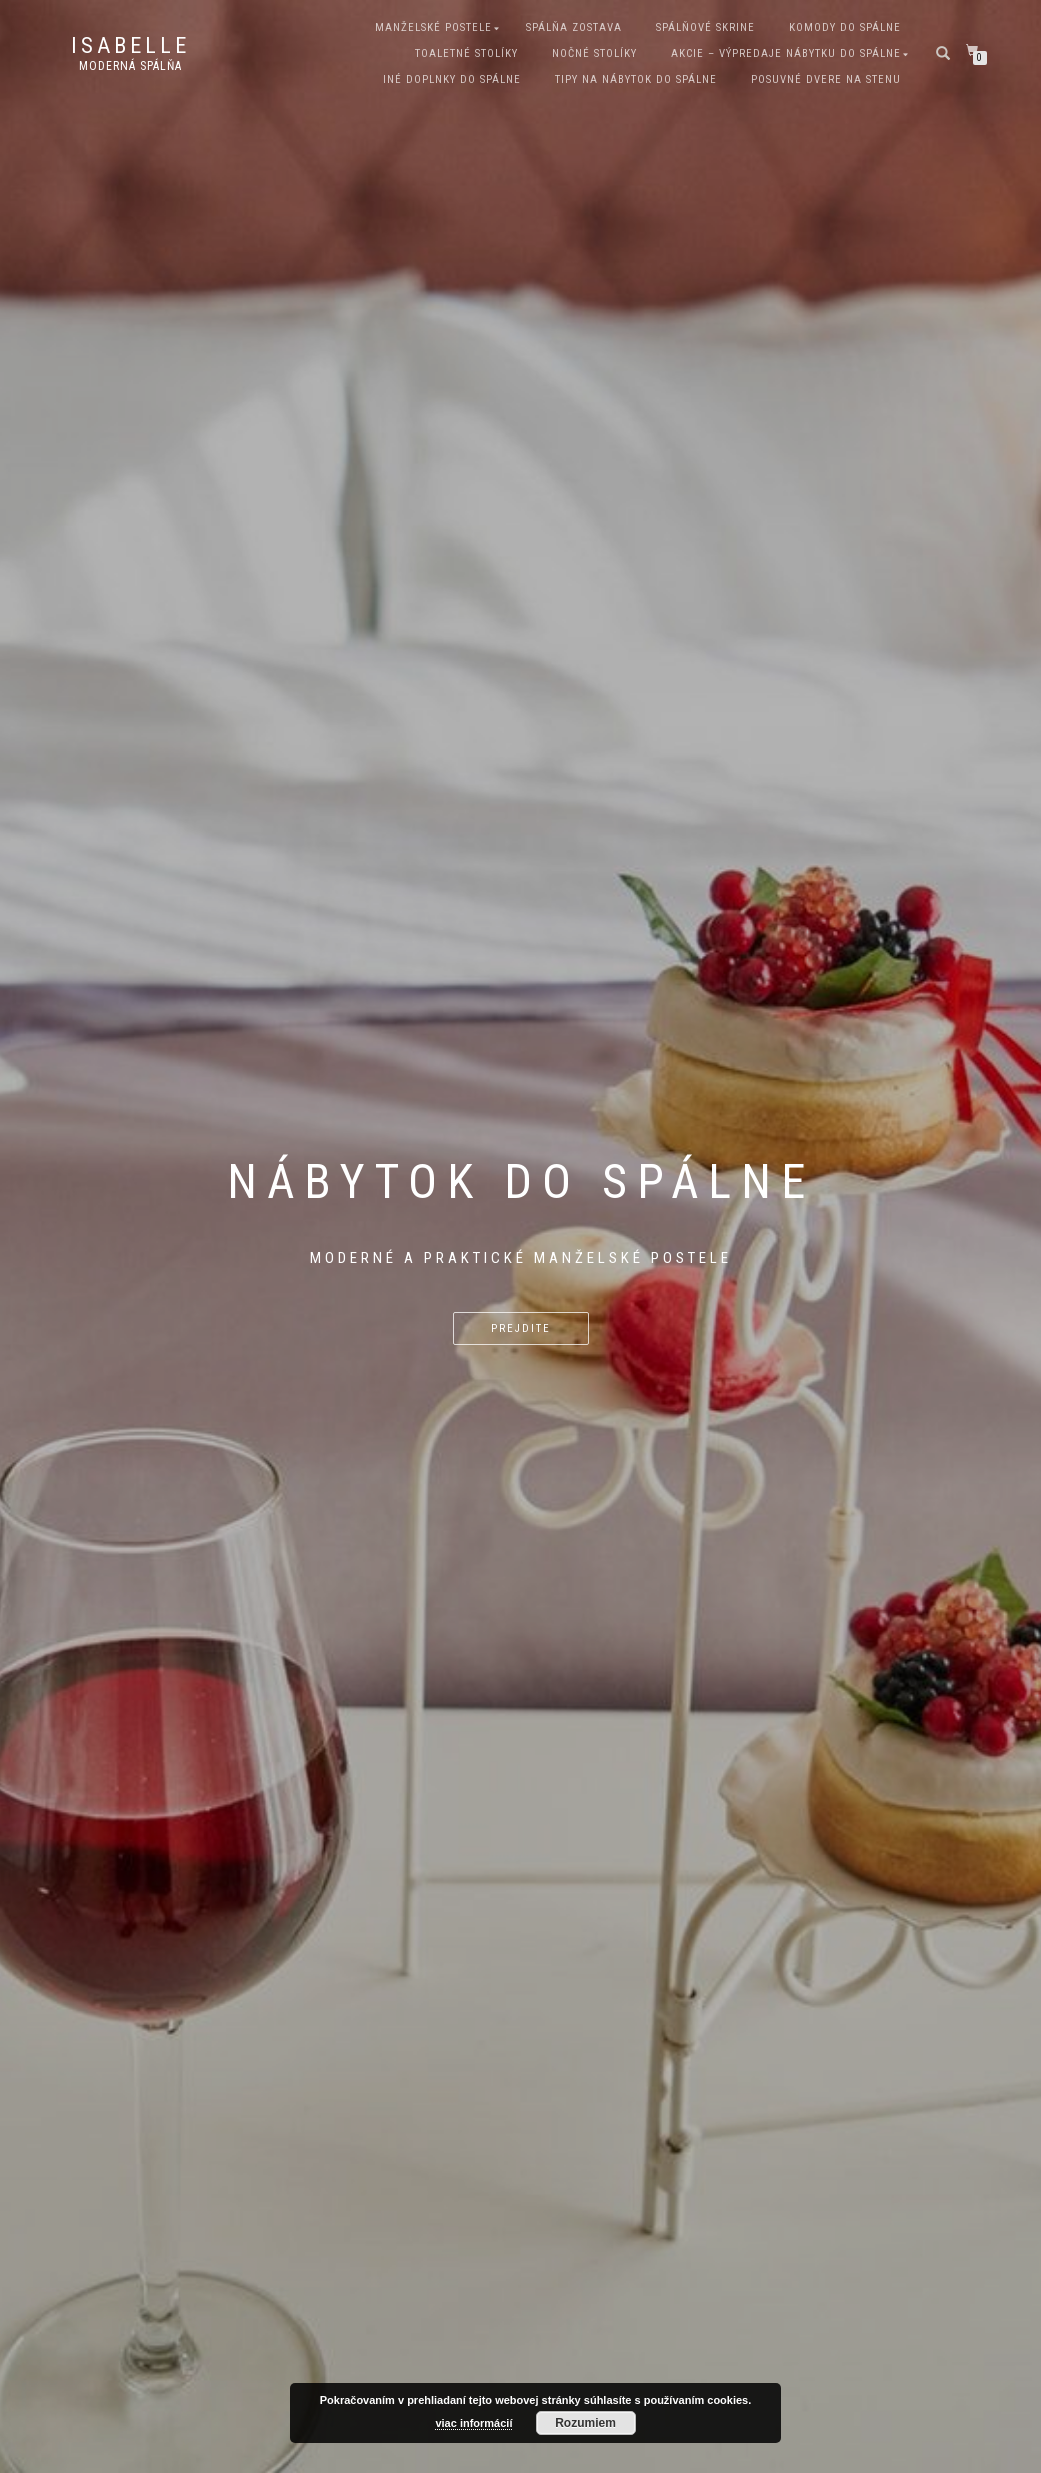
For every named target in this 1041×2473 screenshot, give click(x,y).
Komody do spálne (845, 27)
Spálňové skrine (705, 27)
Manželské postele (433, 27)
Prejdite (521, 1328)
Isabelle (130, 46)
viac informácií (473, 2423)
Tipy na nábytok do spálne (636, 79)
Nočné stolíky (594, 53)
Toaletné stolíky (466, 53)
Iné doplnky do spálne (452, 79)
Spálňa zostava (574, 27)
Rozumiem (585, 2423)
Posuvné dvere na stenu (826, 79)
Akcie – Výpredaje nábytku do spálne (786, 53)
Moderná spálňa (130, 66)
